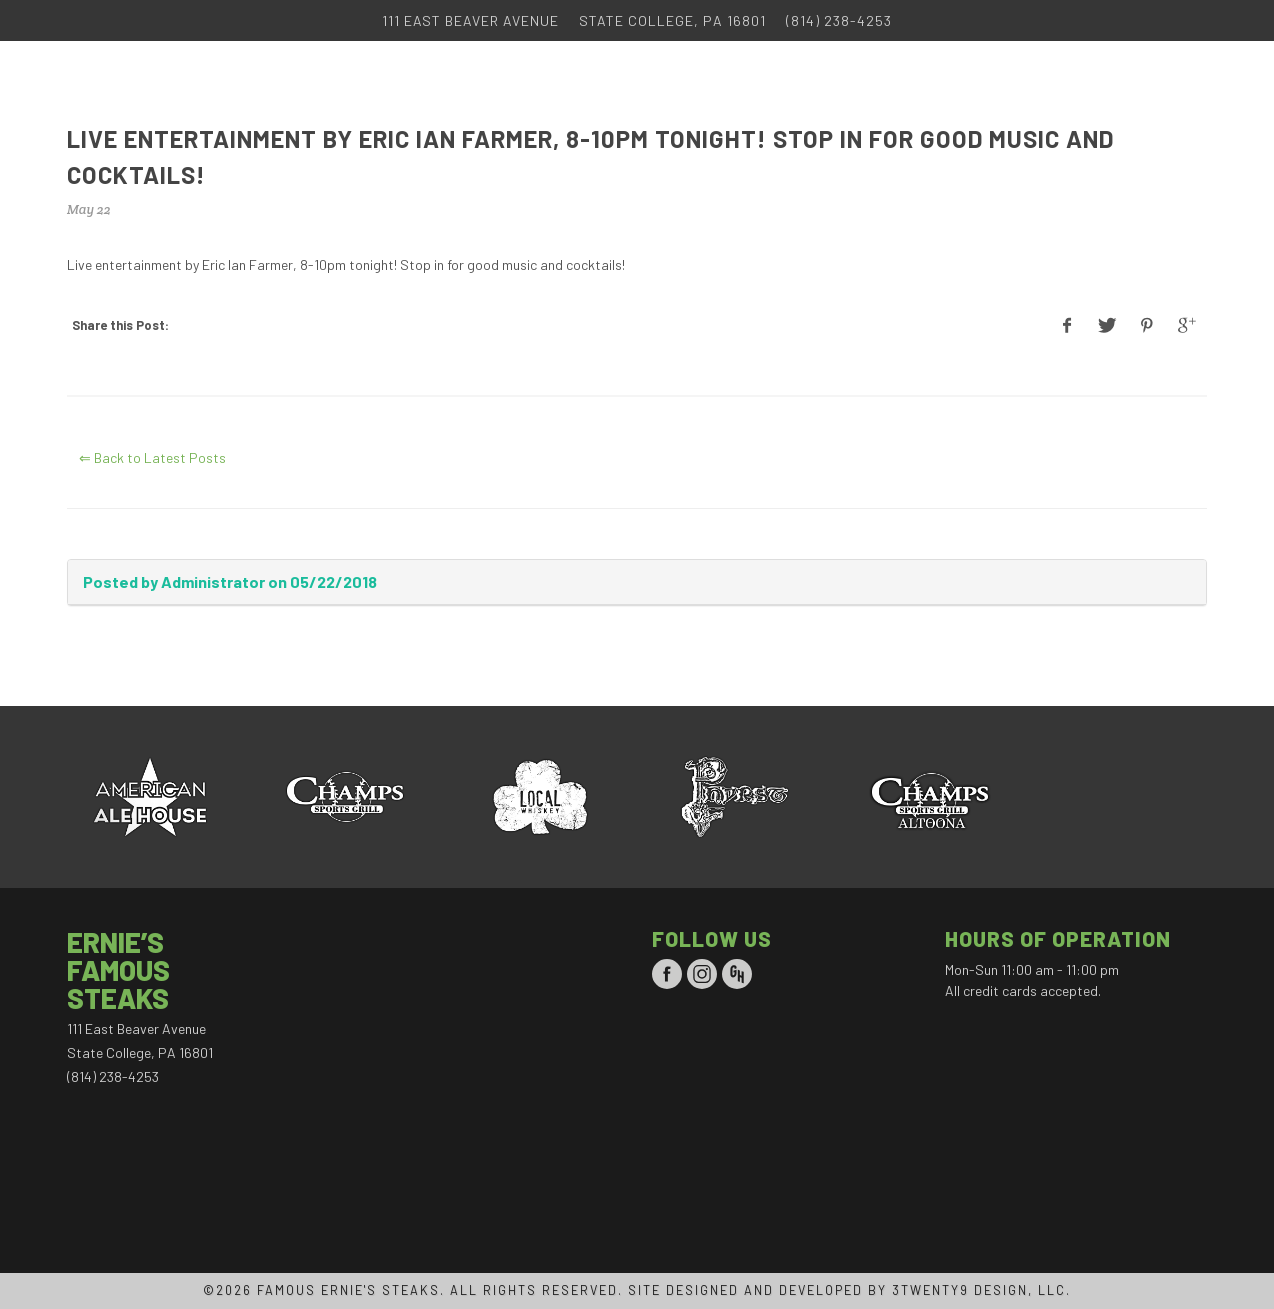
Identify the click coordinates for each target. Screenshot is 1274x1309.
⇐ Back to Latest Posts (152, 457)
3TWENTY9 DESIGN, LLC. (981, 1290)
